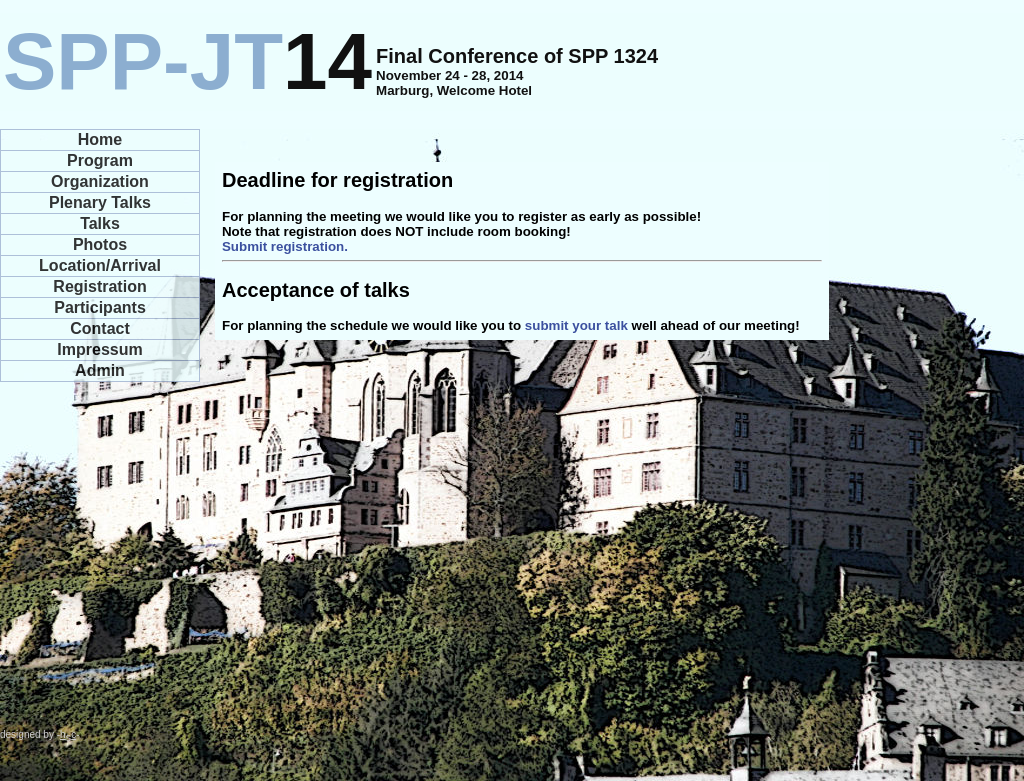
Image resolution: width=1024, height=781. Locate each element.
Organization (100, 181)
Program (100, 160)
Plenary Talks (100, 202)
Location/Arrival (100, 265)
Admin (100, 370)
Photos (100, 244)
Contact (100, 328)
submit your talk (576, 325)
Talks (100, 223)
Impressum (99, 349)
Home (100, 139)
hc (68, 734)
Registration (99, 286)
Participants (100, 307)
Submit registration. (285, 246)
